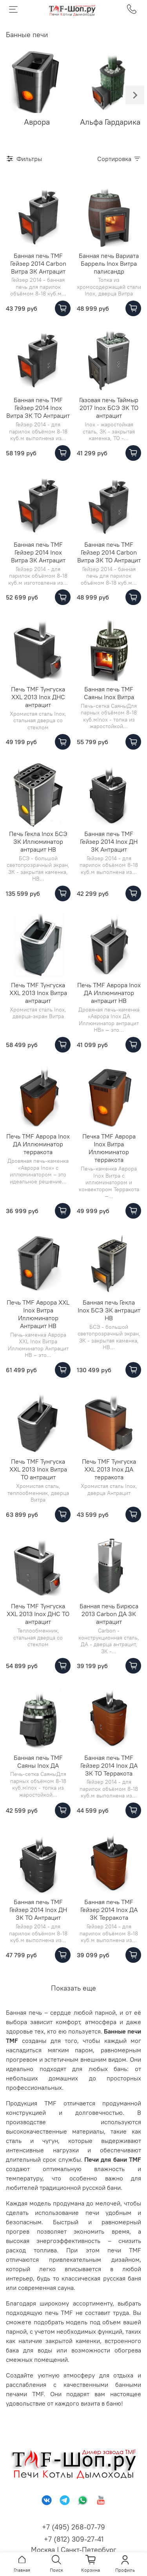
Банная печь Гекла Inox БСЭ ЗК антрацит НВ (109, 1310)
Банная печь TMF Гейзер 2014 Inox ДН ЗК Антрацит (109, 841)
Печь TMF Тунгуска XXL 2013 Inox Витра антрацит (38, 992)
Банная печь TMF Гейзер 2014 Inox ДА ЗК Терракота (109, 1909)
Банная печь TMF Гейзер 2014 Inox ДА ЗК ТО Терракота (109, 1765)
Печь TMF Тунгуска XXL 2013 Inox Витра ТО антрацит (38, 1469)
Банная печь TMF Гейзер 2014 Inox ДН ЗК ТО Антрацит (38, 1909)
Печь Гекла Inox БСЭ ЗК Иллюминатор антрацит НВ (38, 841)
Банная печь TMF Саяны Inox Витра (109, 693)
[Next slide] (134, 95)
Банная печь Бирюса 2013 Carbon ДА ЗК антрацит (109, 1613)
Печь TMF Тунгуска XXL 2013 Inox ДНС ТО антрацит (38, 1613)
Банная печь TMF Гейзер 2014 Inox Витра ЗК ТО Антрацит (38, 407)
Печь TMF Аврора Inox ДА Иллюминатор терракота (38, 1144)
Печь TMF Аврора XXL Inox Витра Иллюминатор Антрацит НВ (38, 1314)
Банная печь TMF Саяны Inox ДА (38, 1761)
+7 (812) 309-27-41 (73, 2539)
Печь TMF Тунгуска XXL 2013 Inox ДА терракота (109, 1469)
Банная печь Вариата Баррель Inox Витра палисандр (109, 263)
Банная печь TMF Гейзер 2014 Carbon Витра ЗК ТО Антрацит (109, 552)
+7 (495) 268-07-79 (73, 2526)
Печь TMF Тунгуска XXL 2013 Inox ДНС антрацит (38, 697)
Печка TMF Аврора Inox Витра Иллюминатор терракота (109, 1148)
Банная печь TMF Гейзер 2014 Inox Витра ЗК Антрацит (38, 552)
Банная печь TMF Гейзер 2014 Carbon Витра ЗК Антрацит (38, 263)
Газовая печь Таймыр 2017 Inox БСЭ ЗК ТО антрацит (108, 407)
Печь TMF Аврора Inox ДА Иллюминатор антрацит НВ (109, 992)
